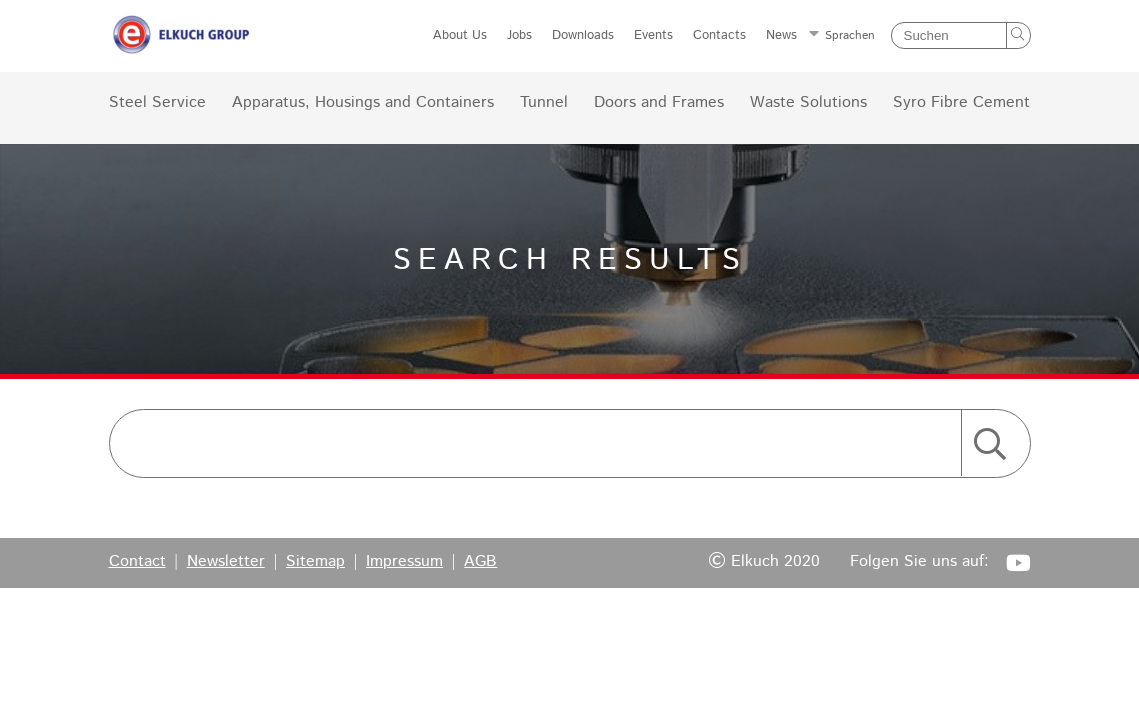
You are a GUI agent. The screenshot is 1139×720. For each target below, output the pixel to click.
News (781, 35)
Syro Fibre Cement (961, 103)
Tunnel (544, 103)
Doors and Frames (659, 103)
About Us (460, 35)
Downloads (583, 35)
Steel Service (157, 103)
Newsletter (226, 562)
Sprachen (850, 36)
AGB (480, 562)
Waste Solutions (808, 103)
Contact (137, 562)
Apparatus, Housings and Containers (363, 103)
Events (653, 35)
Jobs (519, 35)
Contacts (719, 35)
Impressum (404, 562)
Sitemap (315, 562)
